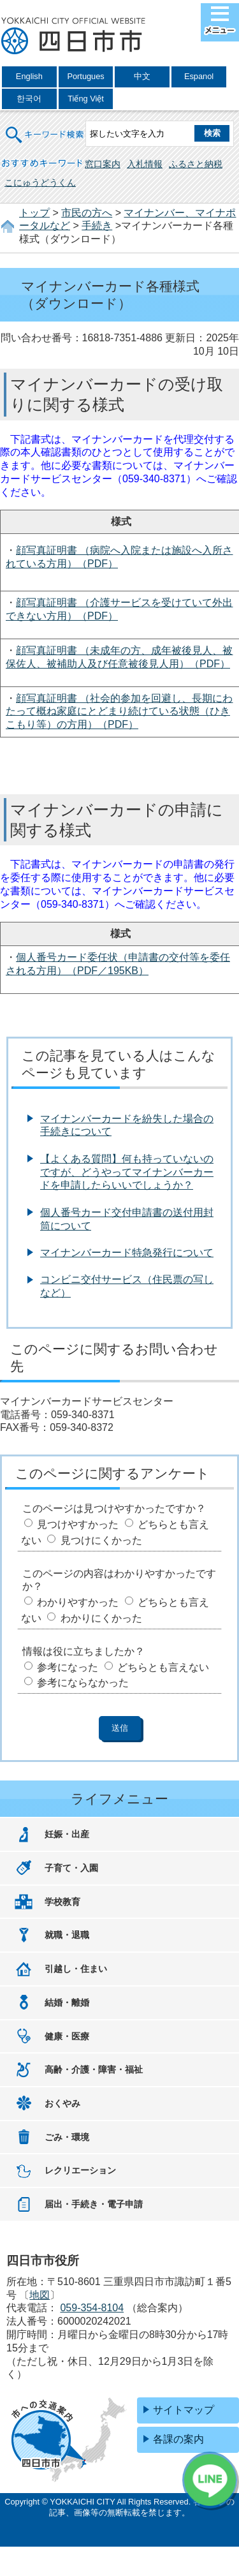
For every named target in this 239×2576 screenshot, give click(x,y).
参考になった (67, 1667)
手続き (97, 225)
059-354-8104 (92, 2307)
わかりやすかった (78, 1602)
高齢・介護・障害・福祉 (94, 2069)
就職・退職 (67, 1935)
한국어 (29, 98)
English (29, 76)
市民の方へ (86, 212)
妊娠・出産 (67, 1834)
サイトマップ (183, 2409)
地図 (39, 2295)
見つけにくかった (101, 1540)
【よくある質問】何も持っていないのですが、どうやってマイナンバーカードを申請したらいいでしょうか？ (127, 1172)
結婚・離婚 (67, 2002)
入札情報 (145, 164)
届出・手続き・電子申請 (94, 2204)
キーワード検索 (45, 126)
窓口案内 (102, 164)
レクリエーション (80, 2170)
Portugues (85, 76)
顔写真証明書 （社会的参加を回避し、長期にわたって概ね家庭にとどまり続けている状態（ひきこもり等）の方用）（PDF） (119, 711)
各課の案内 (178, 2439)
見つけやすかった (78, 1524)
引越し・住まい (76, 1969)
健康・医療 (67, 2036)
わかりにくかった (101, 1618)
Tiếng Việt (86, 98)
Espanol (199, 76)
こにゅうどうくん (40, 182)
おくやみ (62, 2103)
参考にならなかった (83, 1682)
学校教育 (62, 1902)
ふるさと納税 (195, 164)
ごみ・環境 (67, 2137)
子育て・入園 (71, 1868)
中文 (142, 76)
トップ (34, 212)
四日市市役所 (73, 36)
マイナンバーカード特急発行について (127, 1252)
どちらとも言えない (163, 1667)
